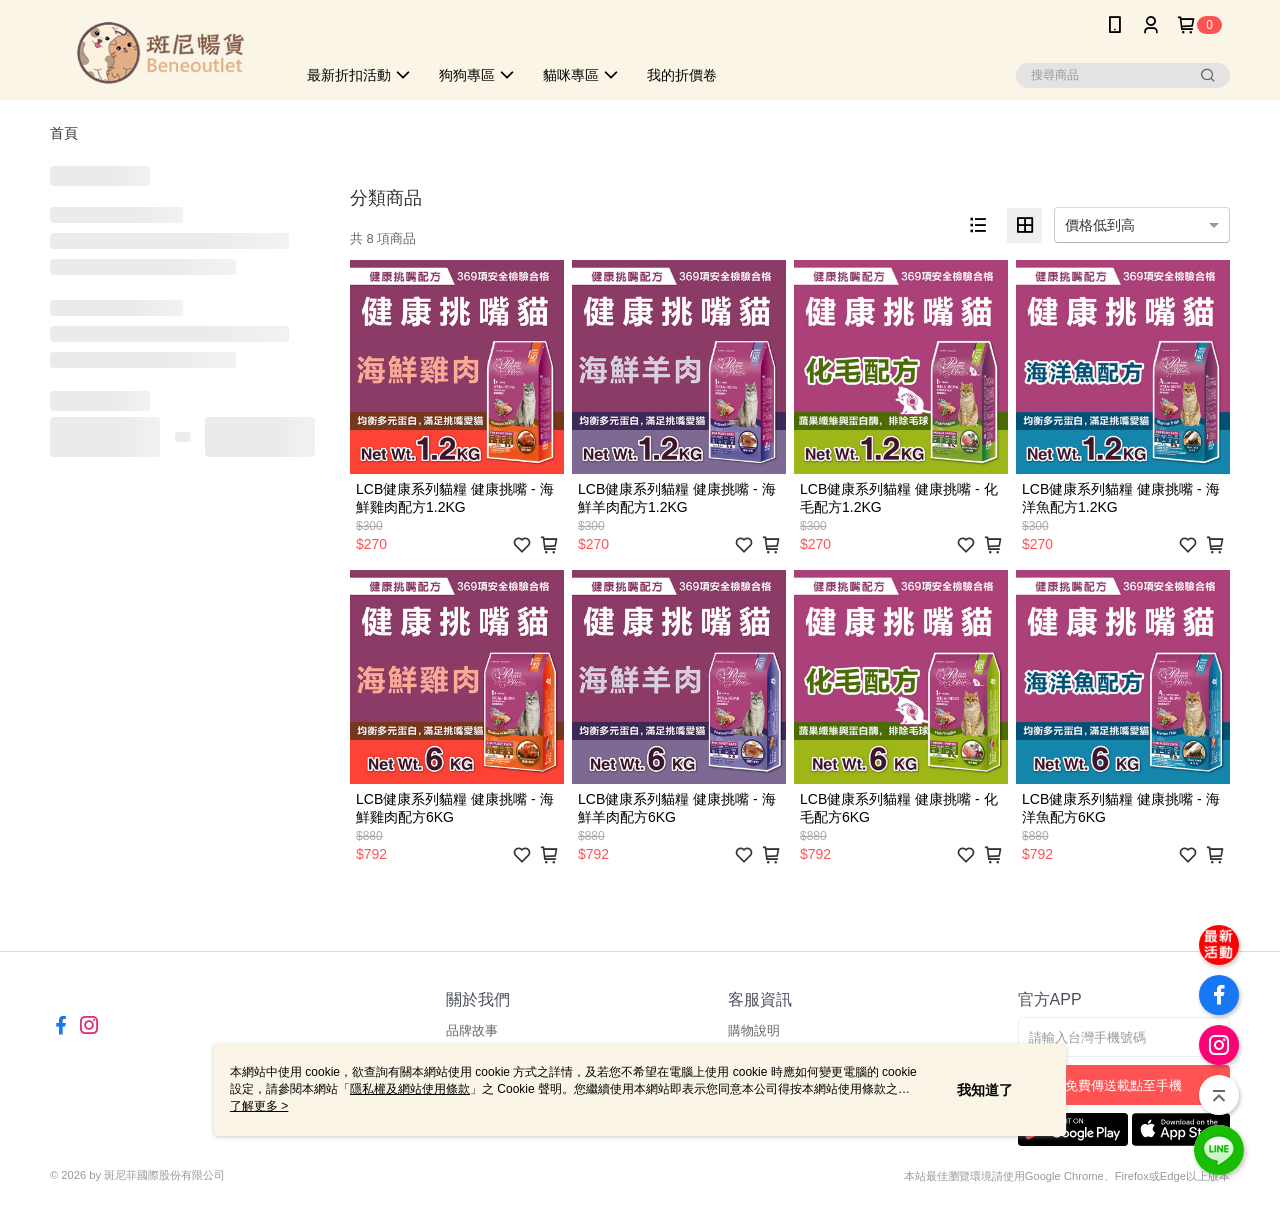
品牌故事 (472, 1030)
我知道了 (985, 1090)
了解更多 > (259, 1106)
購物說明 (754, 1030)
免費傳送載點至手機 (1123, 1085)
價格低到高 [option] (1100, 225)
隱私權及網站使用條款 (410, 1089)
